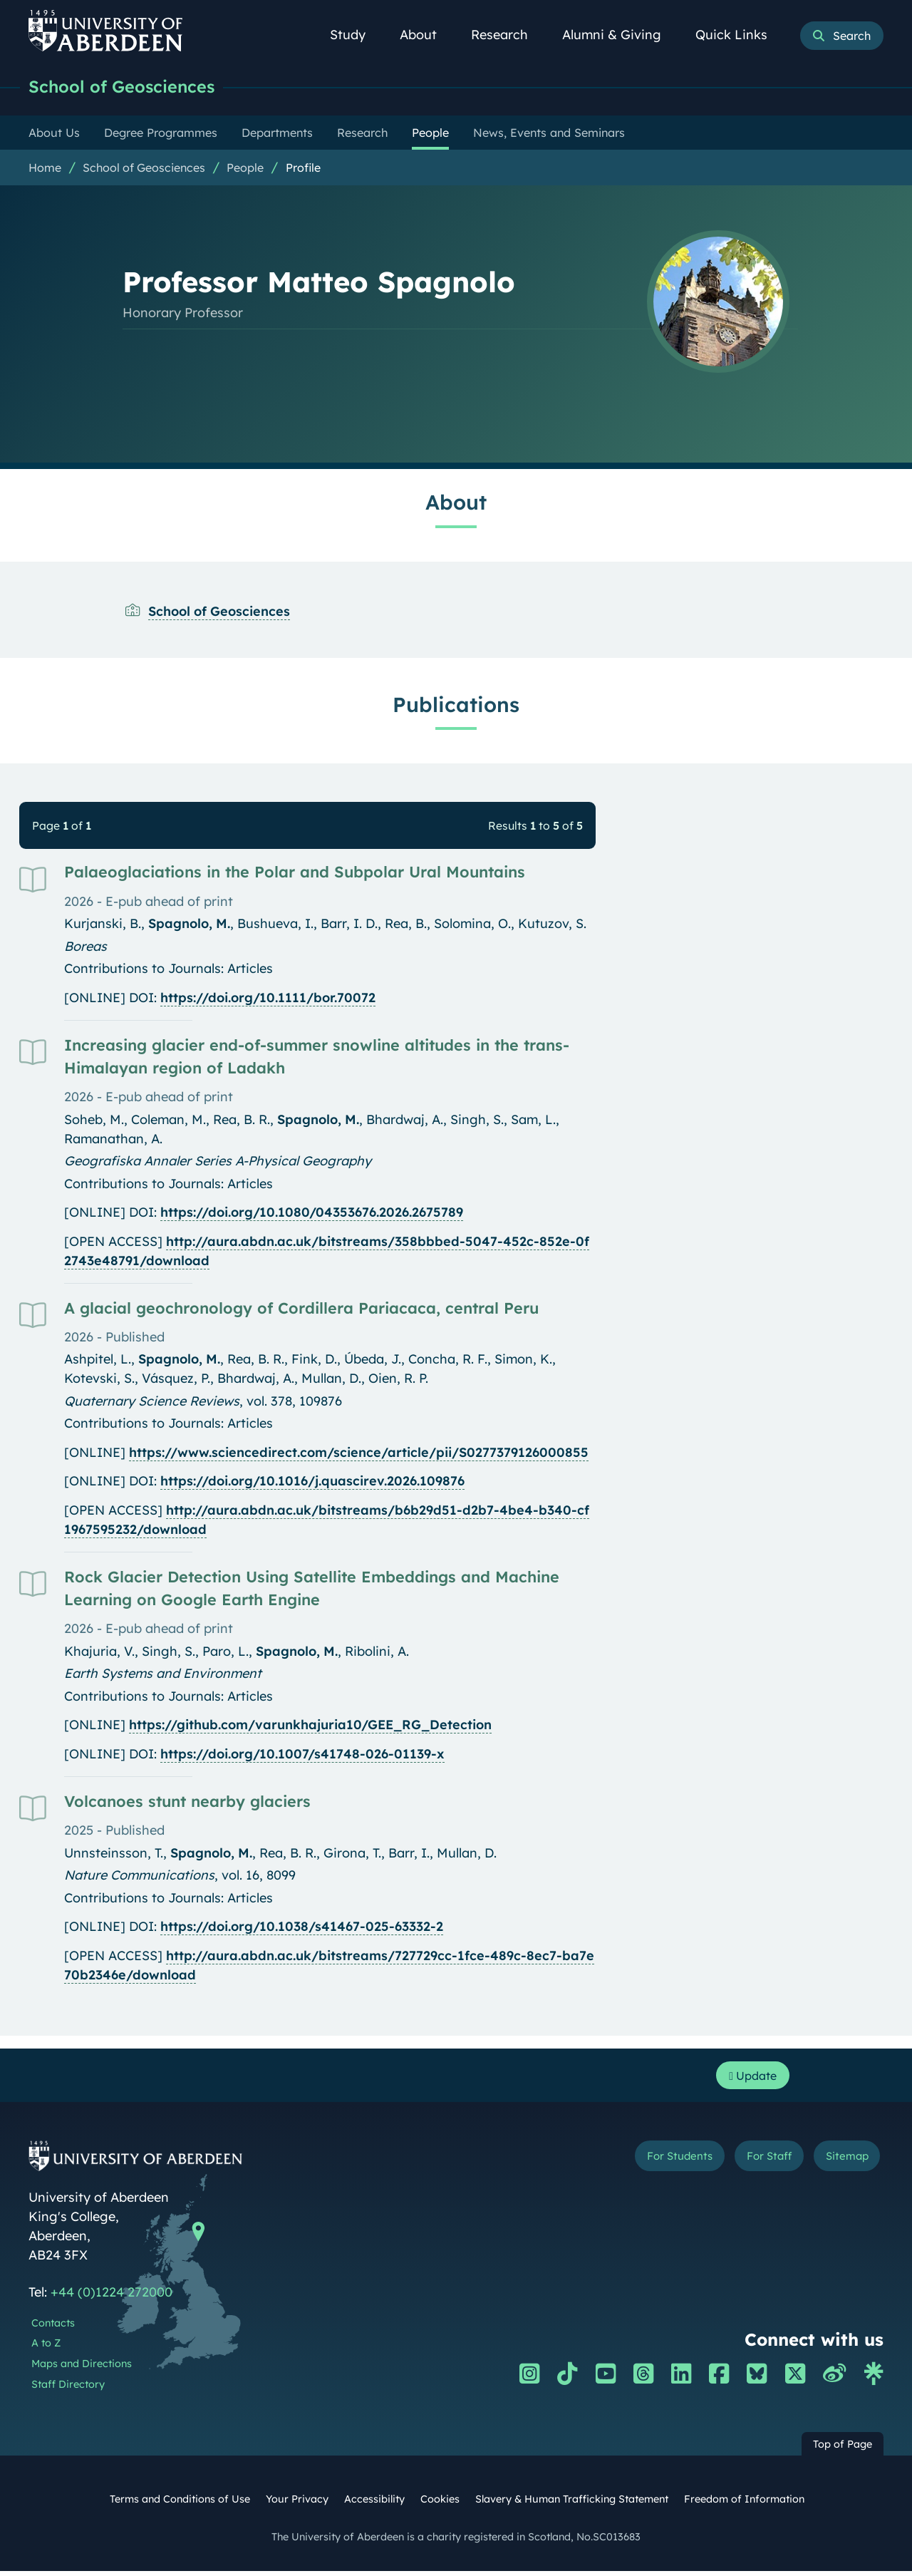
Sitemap (840, 2163)
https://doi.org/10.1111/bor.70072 (267, 999)
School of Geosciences (129, 87)
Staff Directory (68, 2389)
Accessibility (374, 2504)
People (245, 169)
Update (748, 2079)
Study (355, 34)
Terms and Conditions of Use (180, 2504)
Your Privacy (297, 2504)
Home (44, 169)
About (426, 34)
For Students (643, 2163)
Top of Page (842, 2449)
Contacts (53, 2328)
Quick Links (739, 34)
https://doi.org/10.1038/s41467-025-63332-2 (301, 1928)
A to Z (46, 2347)
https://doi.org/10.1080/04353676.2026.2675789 (311, 1213)
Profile (303, 169)
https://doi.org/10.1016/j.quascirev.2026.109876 (312, 1482)
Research (507, 34)
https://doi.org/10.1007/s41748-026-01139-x (302, 1755)
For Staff (749, 2163)
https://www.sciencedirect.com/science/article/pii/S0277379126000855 (359, 1454)
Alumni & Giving (619, 34)
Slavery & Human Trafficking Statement (571, 2504)
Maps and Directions (81, 2368)
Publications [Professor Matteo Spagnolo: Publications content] (456, 705)
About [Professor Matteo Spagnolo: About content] (456, 503)
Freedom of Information (744, 2504)
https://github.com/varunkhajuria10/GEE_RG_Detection (310, 1726)
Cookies (440, 2504)
